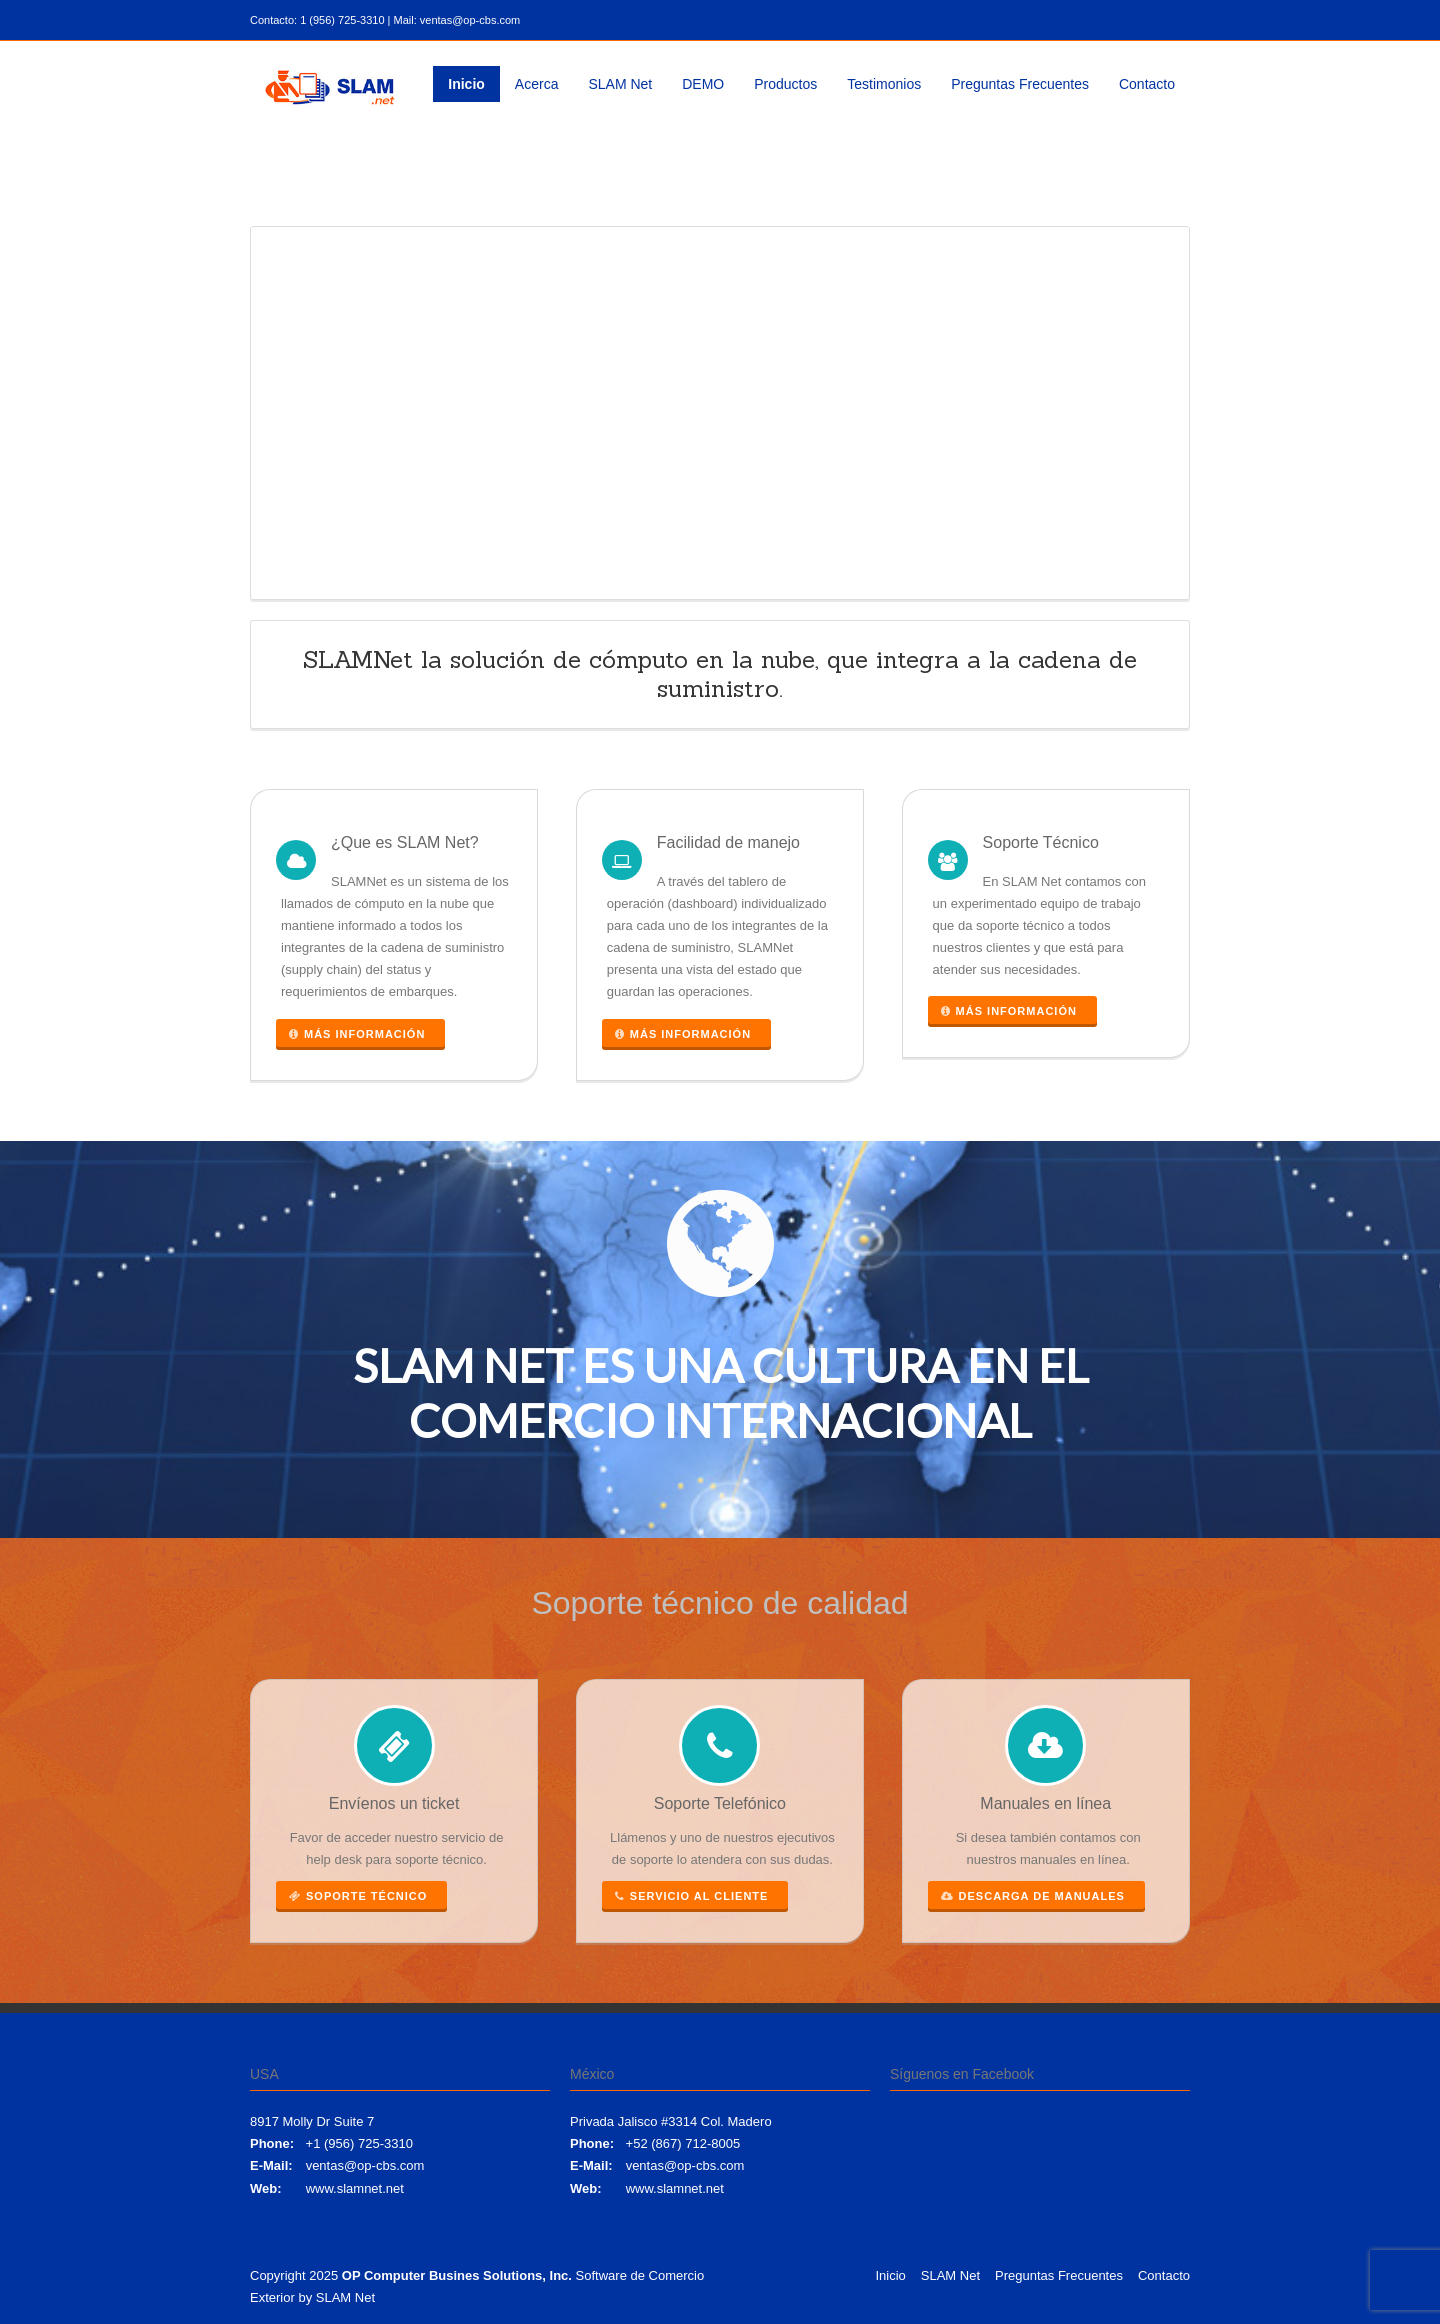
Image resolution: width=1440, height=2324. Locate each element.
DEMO (703, 84)
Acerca (537, 84)
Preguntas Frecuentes (1020, 84)
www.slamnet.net (355, 2188)
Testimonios (884, 84)
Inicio (466, 84)
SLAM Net (620, 84)
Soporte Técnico (358, 1896)
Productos (785, 84)
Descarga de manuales (1033, 1896)
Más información (357, 1034)
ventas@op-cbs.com (365, 2165)
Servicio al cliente (692, 1896)
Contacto (1147, 84)
